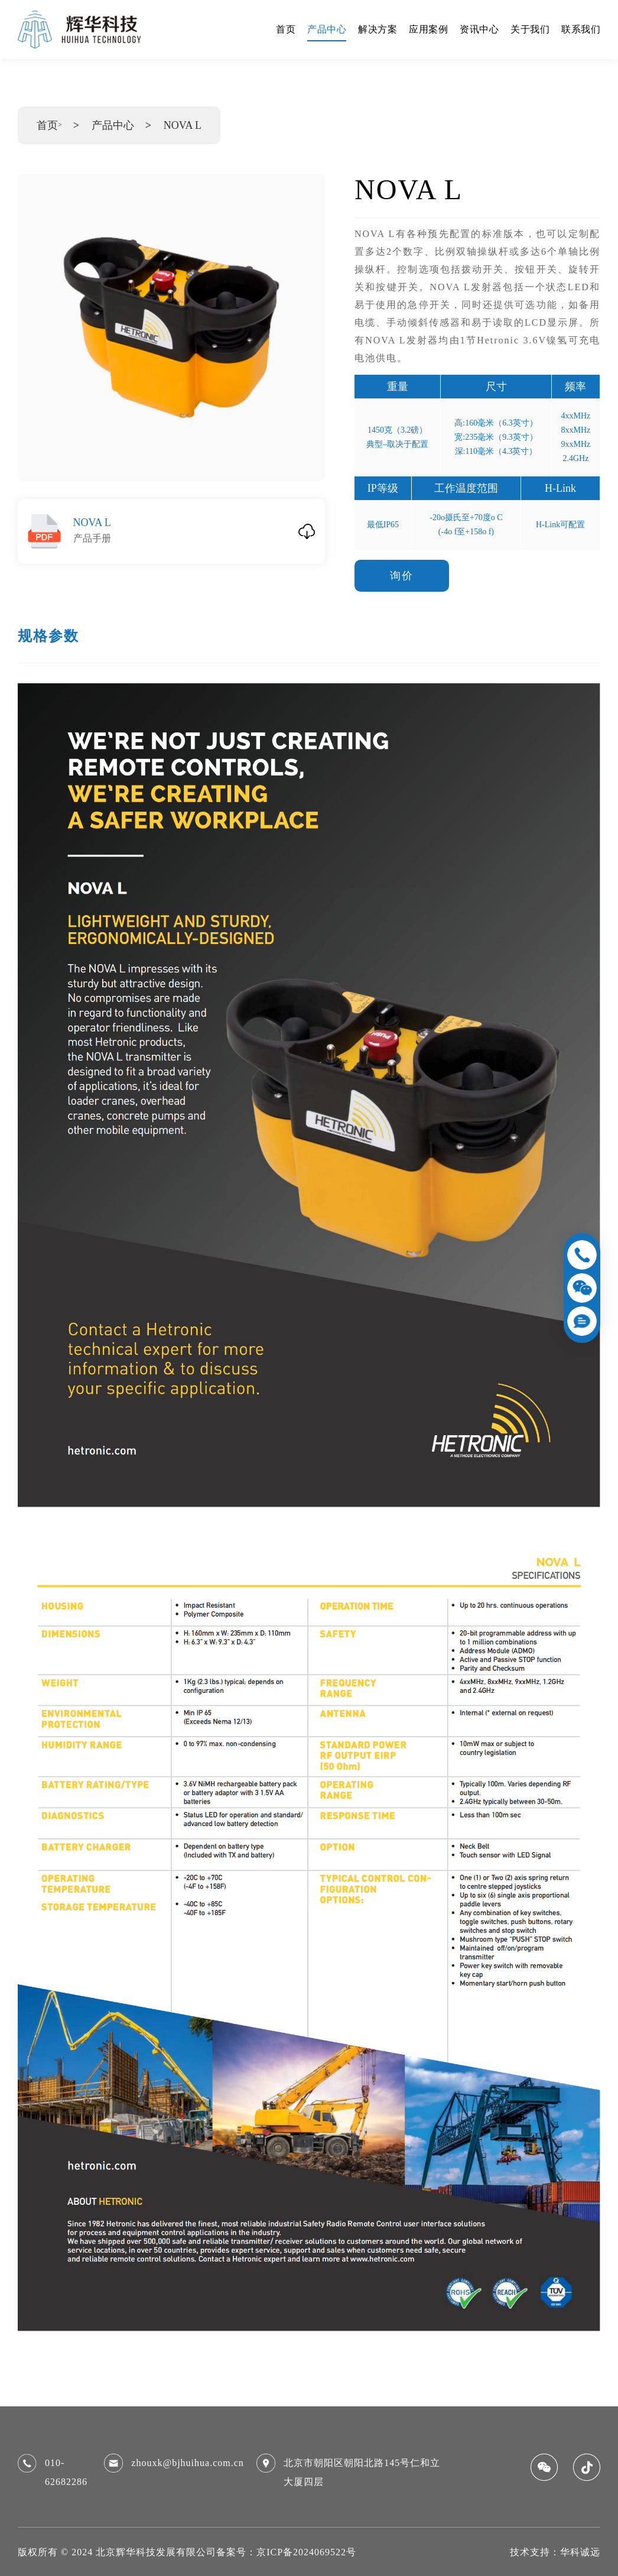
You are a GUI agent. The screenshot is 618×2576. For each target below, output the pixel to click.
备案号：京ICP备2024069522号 (286, 2552)
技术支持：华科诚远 (555, 2552)
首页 (47, 125)
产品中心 (113, 125)
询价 (402, 576)
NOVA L (182, 125)
